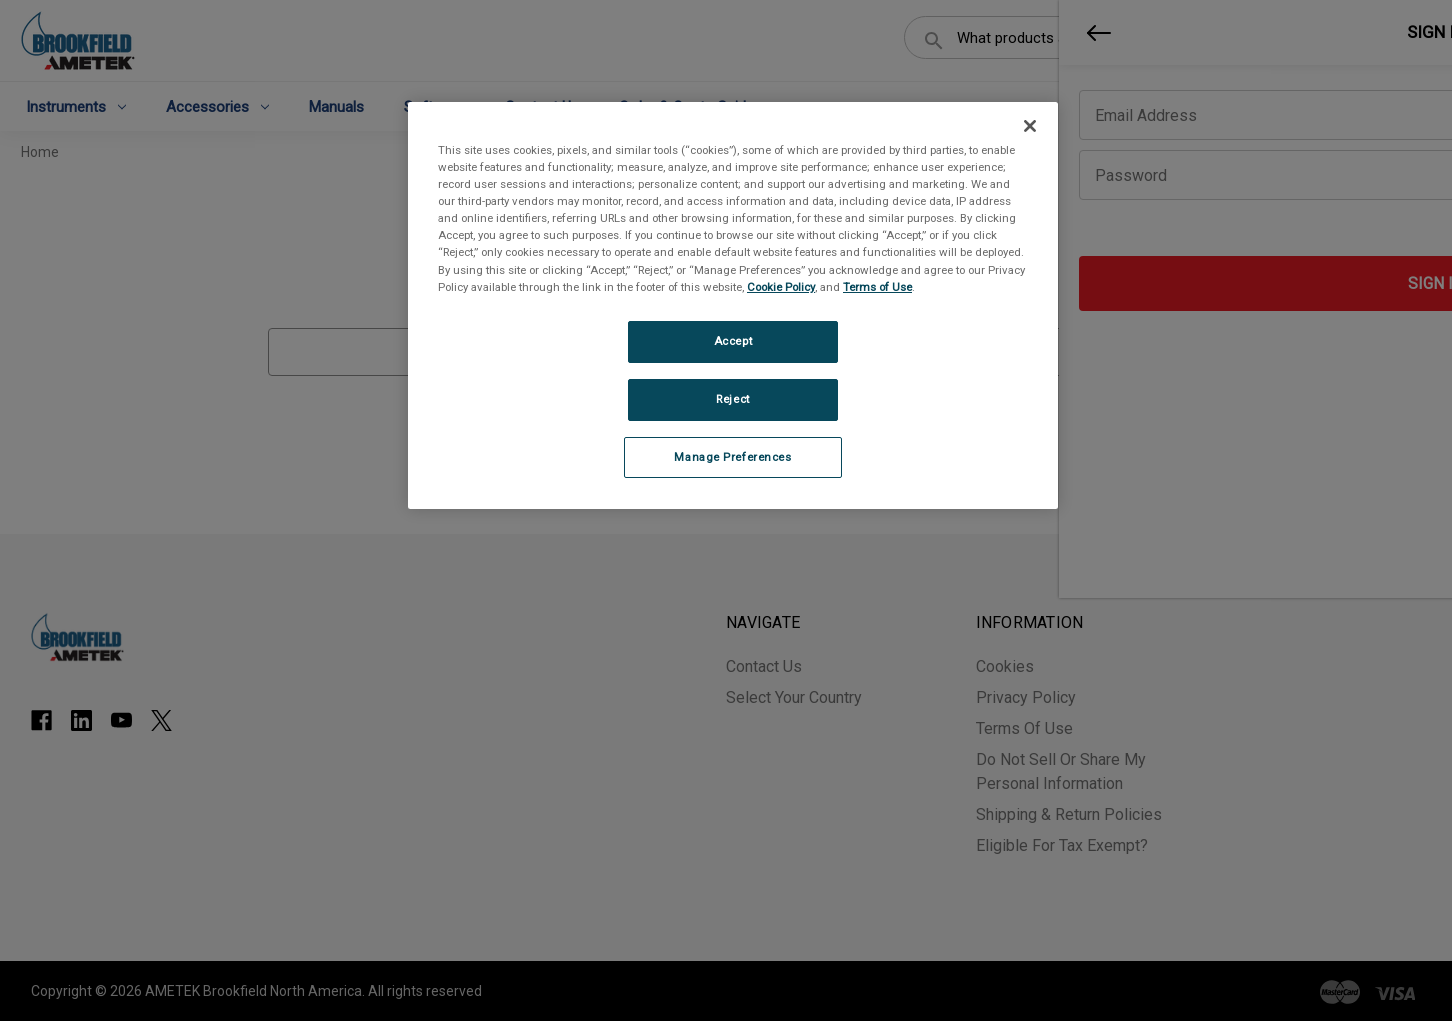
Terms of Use (877, 287)
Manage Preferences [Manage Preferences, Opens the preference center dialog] (732, 457)
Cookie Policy (781, 287)
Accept (733, 341)
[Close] (1030, 126)
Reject (732, 399)
